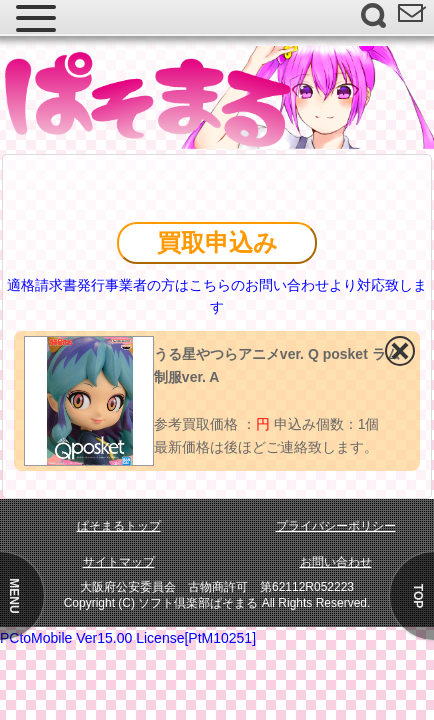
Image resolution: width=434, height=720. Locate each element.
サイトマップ (119, 562)
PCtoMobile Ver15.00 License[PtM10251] (128, 638)
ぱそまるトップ (119, 526)
